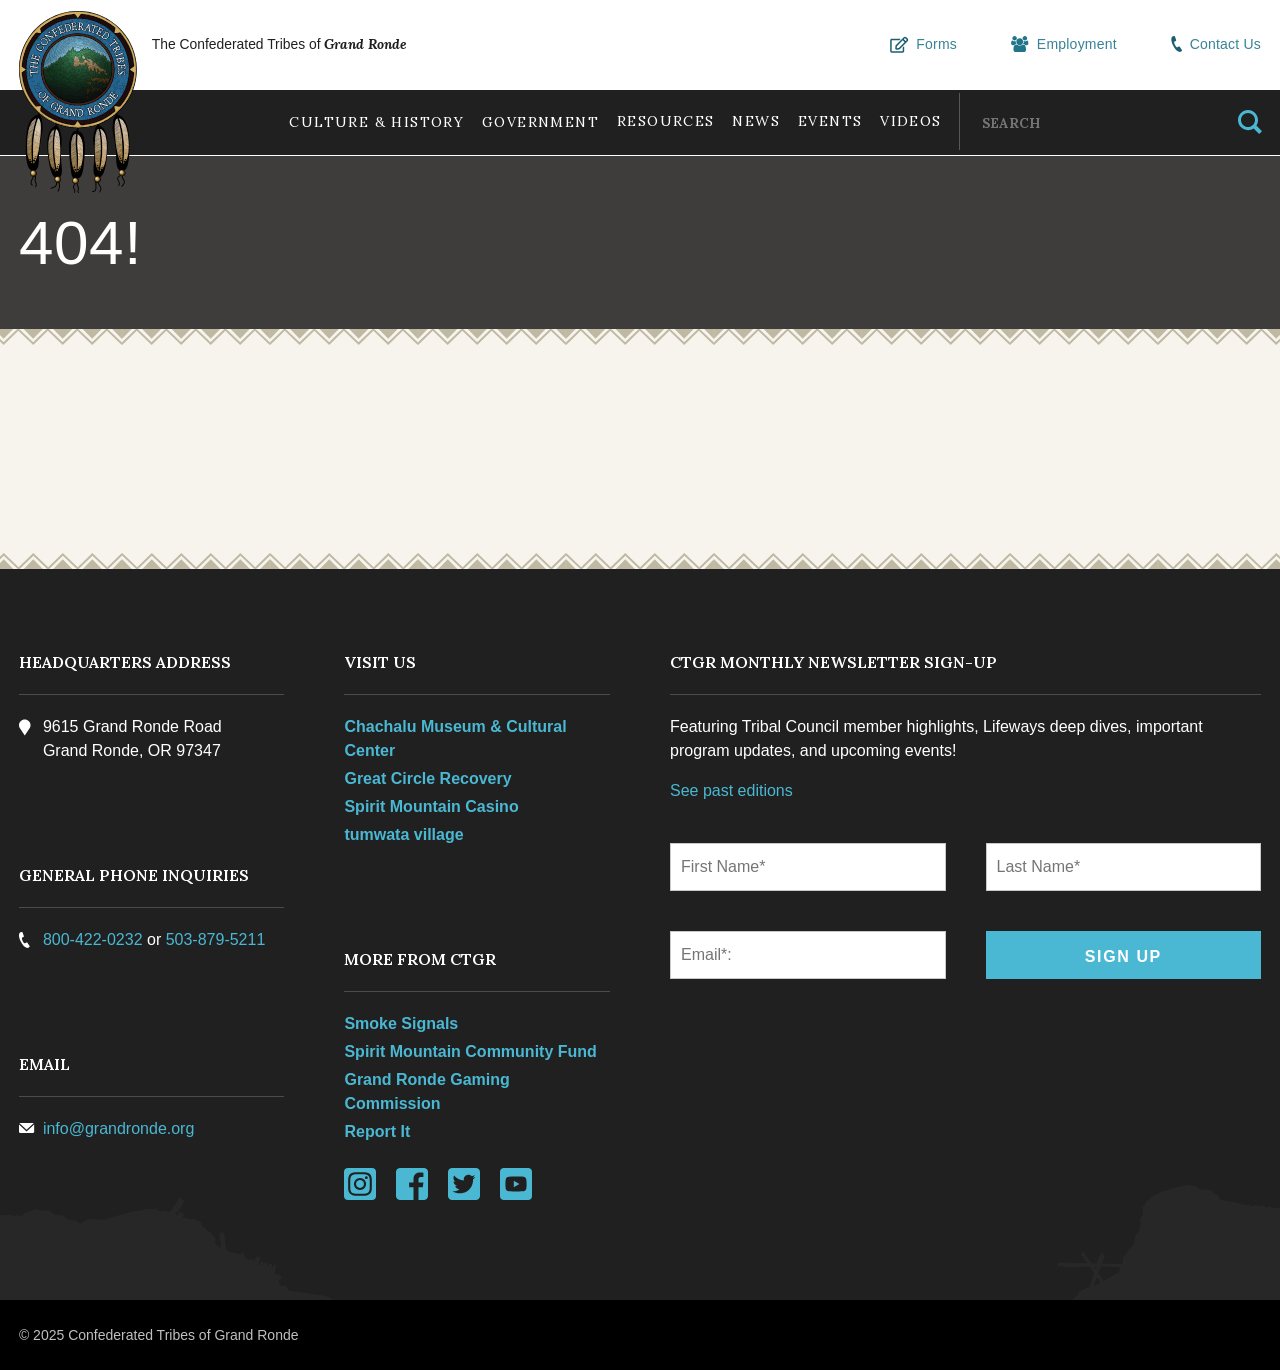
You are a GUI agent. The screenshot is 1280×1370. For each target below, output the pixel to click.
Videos (909, 121)
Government (530, 122)
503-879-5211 (217, 939)
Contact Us (1216, 44)
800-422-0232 (94, 939)
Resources (658, 121)
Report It (378, 1131)
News (751, 121)
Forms (927, 44)
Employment (1066, 44)
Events (826, 121)
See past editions (731, 790)
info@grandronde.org (119, 1128)
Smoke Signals (402, 1023)
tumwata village (404, 834)
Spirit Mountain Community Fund (471, 1051)
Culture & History (364, 122)
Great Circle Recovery (428, 778)
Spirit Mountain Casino (432, 806)
